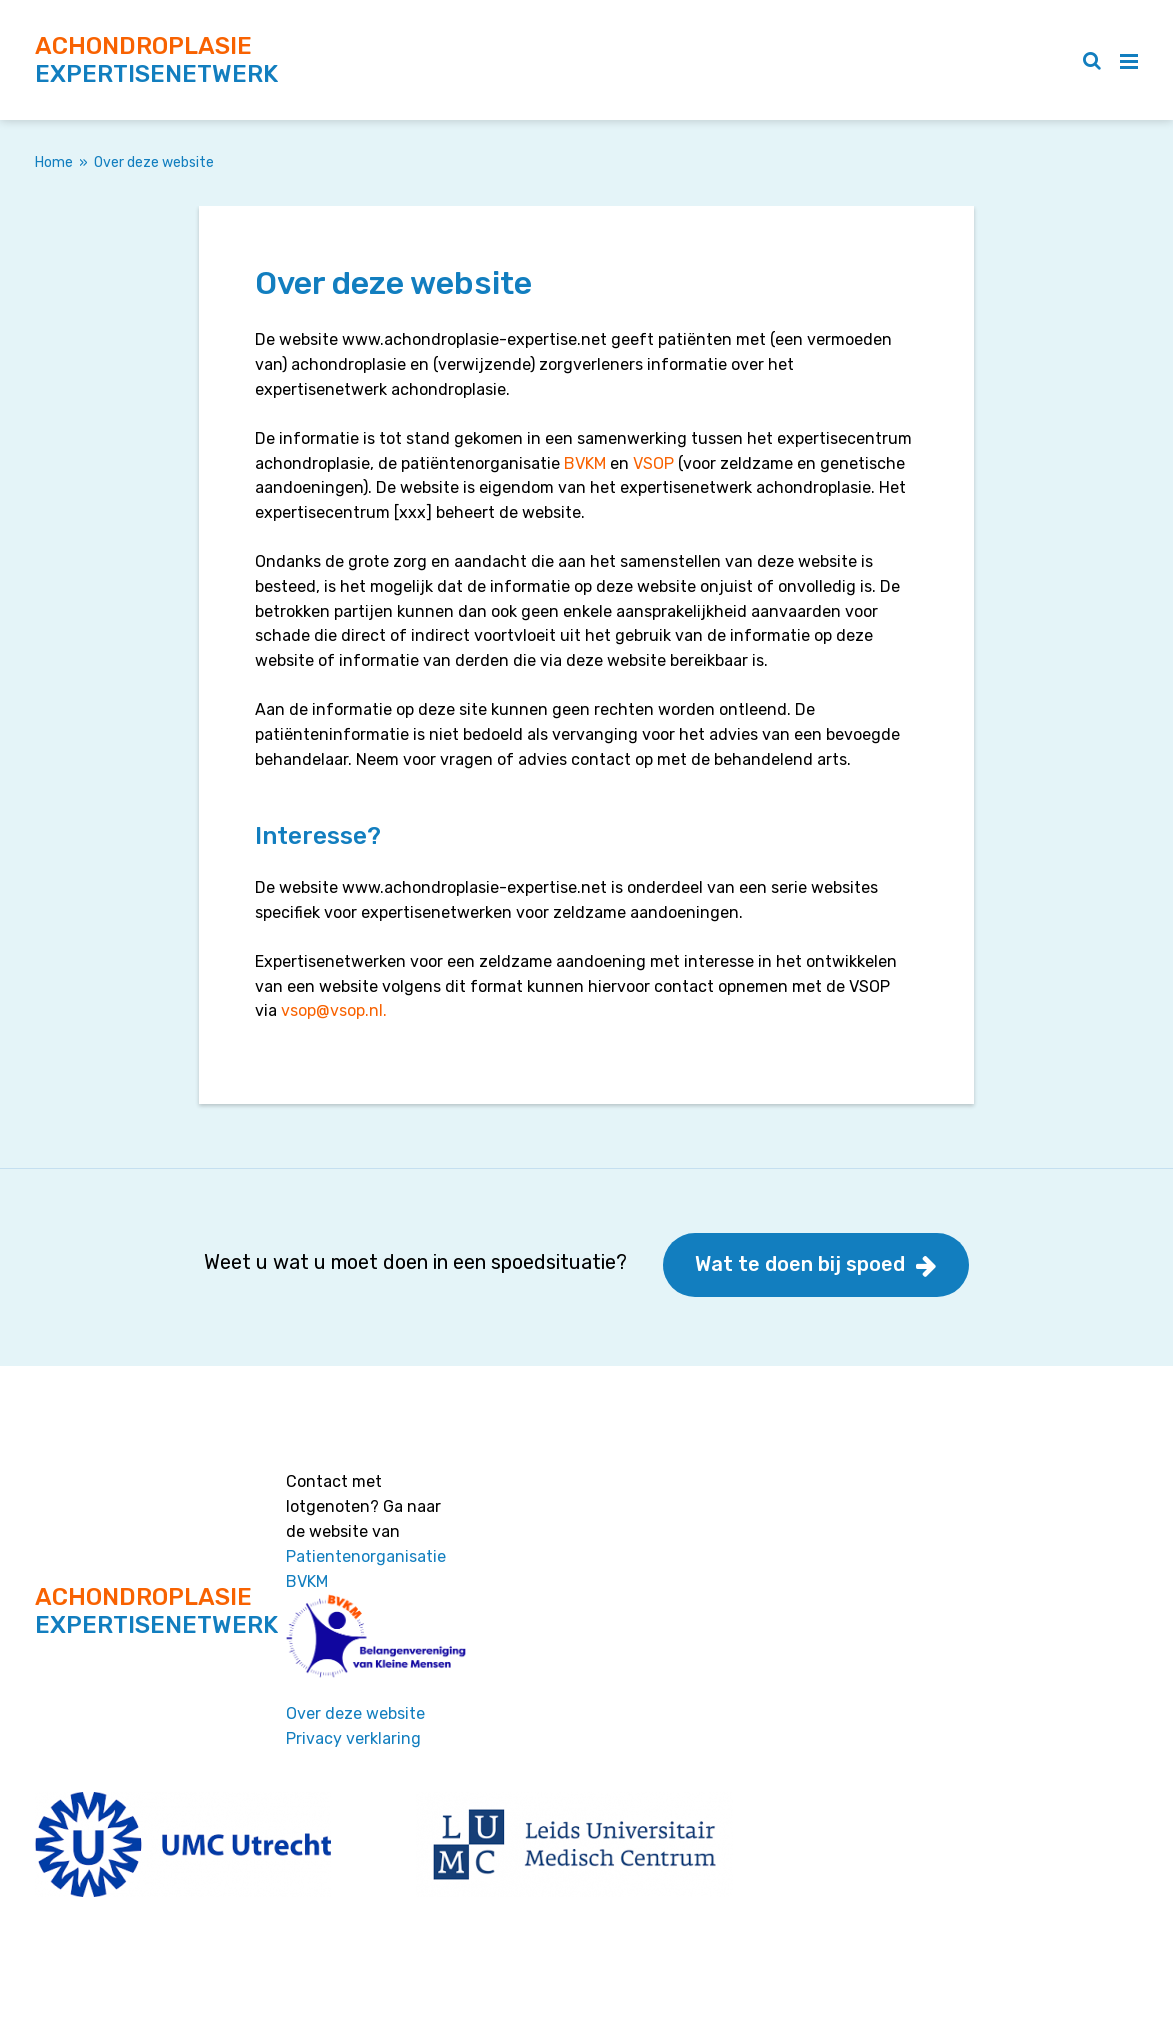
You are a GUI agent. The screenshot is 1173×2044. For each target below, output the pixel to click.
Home (54, 162)
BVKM (587, 463)
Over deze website (355, 1713)
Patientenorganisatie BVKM (366, 1569)
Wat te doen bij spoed (800, 1264)
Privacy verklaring (353, 1738)
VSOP (653, 463)
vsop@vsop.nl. (334, 1010)
